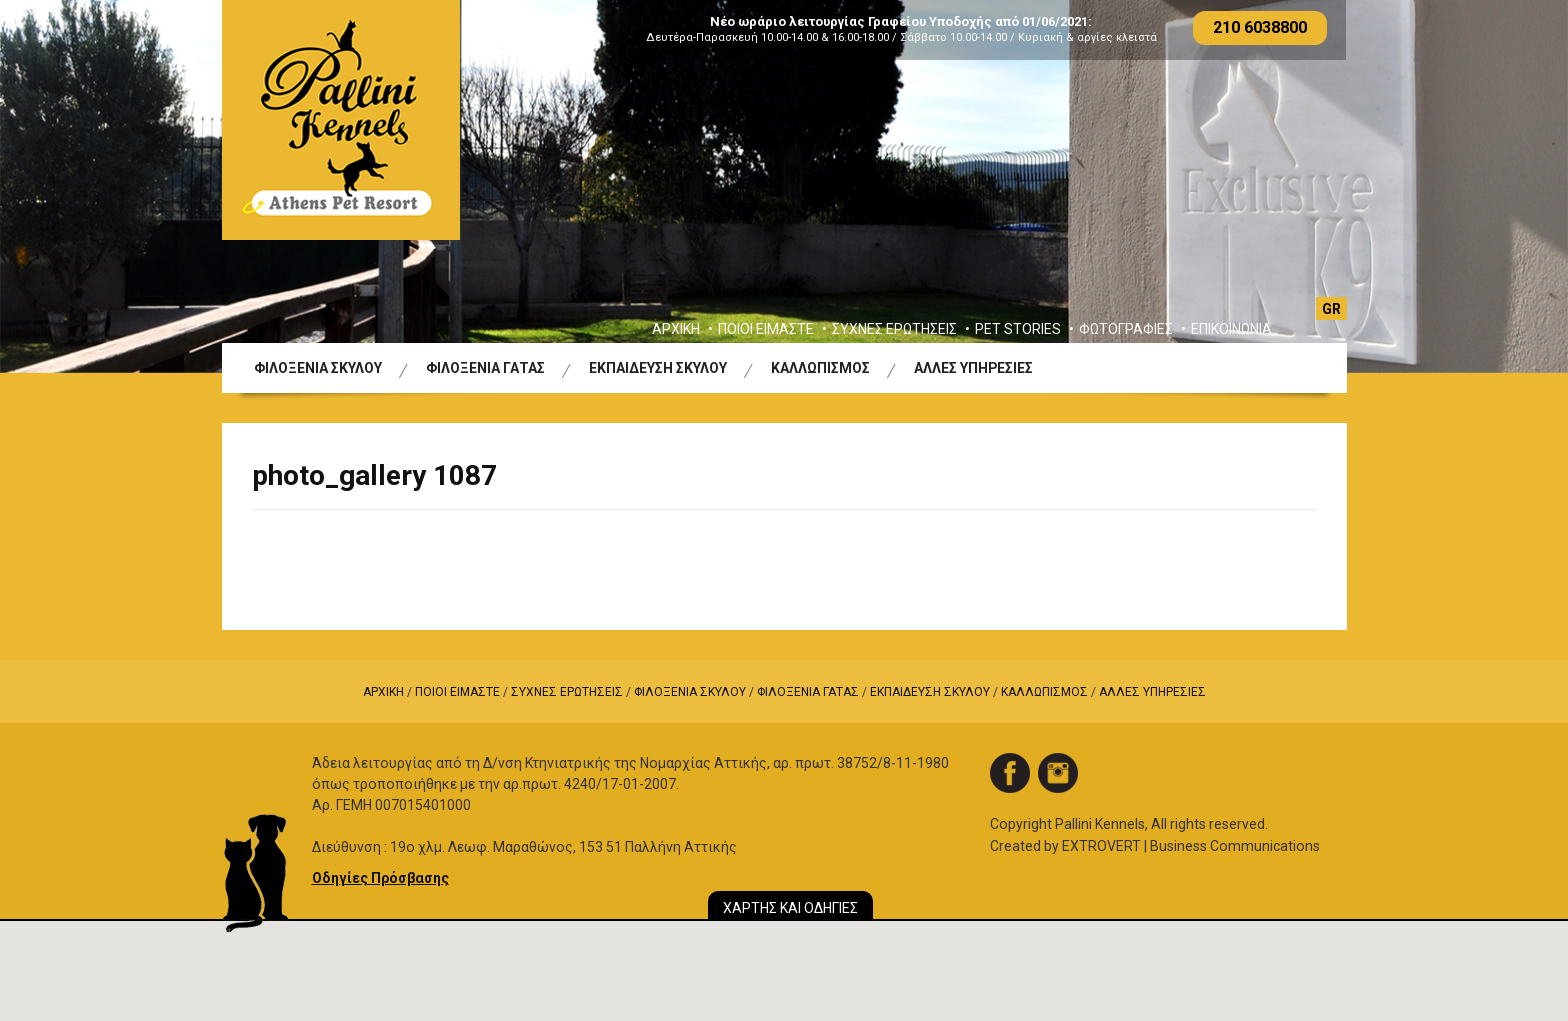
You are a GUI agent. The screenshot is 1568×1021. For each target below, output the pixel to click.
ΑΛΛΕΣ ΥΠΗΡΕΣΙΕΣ (973, 368)
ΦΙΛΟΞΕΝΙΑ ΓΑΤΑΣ (485, 368)
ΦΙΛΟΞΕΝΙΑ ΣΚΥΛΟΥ (318, 368)
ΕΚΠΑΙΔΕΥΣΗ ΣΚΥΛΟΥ (658, 368)
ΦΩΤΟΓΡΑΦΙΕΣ (1126, 329)
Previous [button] (64, 187)
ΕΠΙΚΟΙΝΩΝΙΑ (1231, 329)
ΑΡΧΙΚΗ (676, 329)
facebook (1010, 773)
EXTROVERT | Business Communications (1191, 846)
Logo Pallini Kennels (341, 120)
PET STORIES (1018, 329)
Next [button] (1503, 187)
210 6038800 (1260, 27)
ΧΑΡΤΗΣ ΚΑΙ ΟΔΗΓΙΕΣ (790, 908)
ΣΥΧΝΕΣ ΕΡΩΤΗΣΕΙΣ (894, 329)
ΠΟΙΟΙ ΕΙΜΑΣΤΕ (766, 329)
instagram (1058, 773)
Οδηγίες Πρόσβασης (380, 878)
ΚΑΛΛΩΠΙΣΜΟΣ (820, 368)
